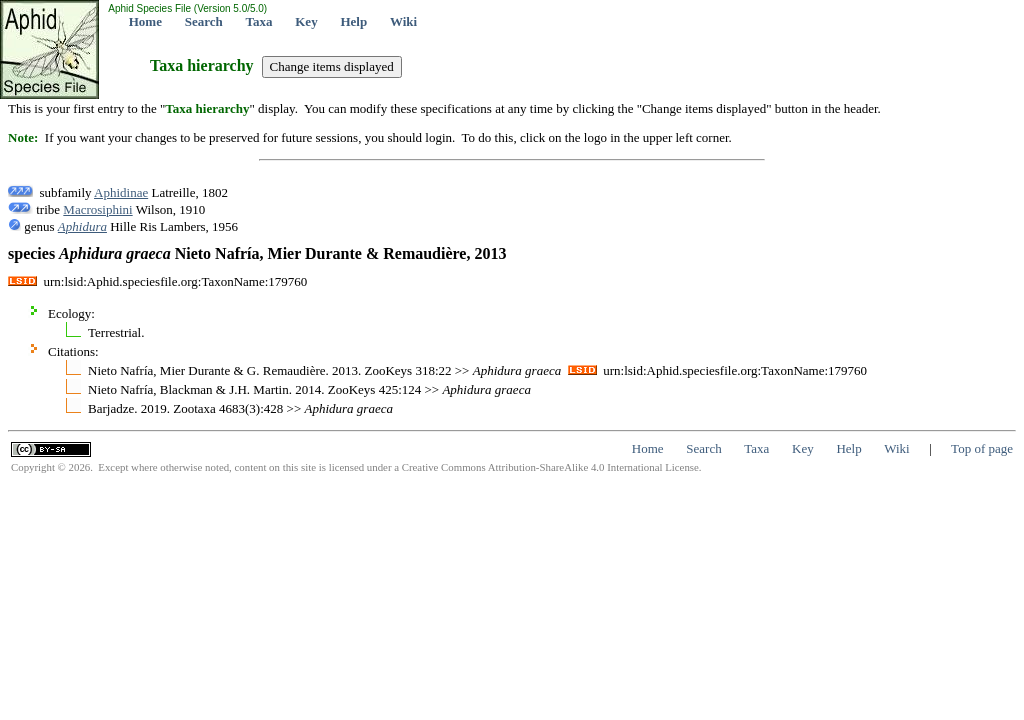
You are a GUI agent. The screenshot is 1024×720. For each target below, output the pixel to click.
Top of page (982, 448)
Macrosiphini (97, 209)
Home (145, 21)
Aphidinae (121, 192)
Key (306, 21)
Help (353, 21)
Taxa (259, 21)
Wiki (403, 21)
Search (204, 21)
